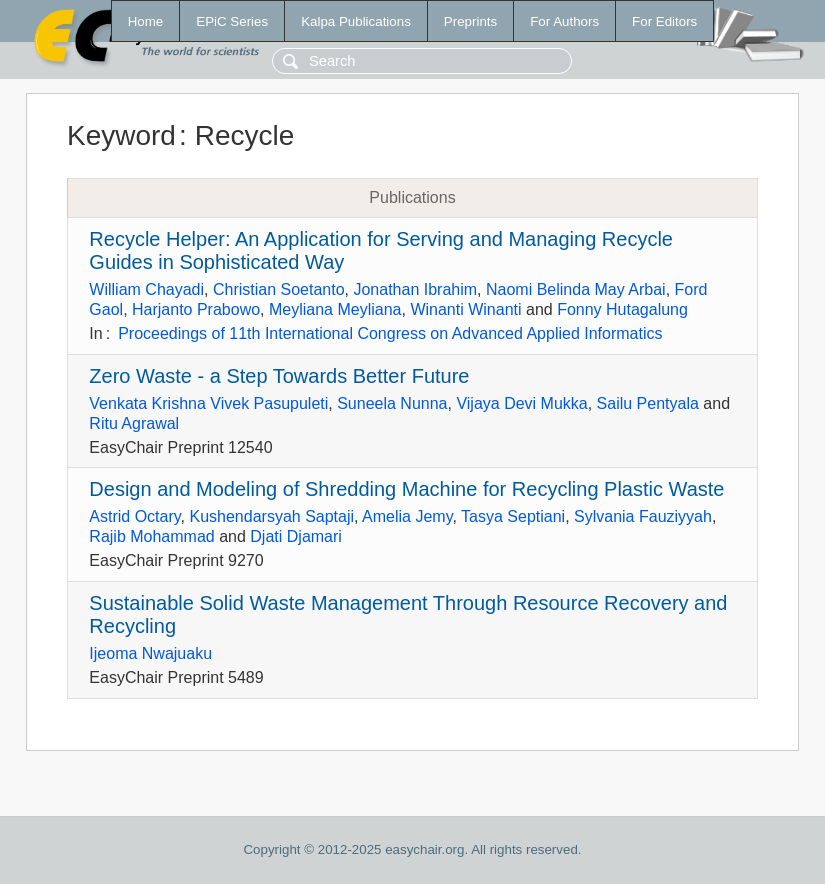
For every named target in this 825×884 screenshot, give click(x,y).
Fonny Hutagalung (622, 309)
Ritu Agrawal (134, 423)
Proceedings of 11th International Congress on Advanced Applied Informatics (390, 333)
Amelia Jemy (407, 516)
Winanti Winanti (465, 309)
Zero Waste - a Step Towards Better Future (279, 376)
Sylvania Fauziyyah (643, 516)
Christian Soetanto (279, 289)
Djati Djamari (296, 536)
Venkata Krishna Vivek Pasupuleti (208, 403)
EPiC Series (232, 21)
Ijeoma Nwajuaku (150, 653)
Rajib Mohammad (151, 536)
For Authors (564, 21)
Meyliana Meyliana (335, 309)
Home (146, 21)
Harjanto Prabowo (196, 309)
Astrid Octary (134, 516)
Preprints (470, 21)
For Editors (664, 21)
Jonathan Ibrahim (415, 289)
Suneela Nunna (392, 403)
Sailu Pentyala (648, 403)
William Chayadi (146, 289)
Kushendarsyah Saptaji (272, 516)
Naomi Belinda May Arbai (576, 289)
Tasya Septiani (513, 516)
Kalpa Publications (356, 21)
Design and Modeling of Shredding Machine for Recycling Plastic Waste (406, 489)
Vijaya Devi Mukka (521, 403)
